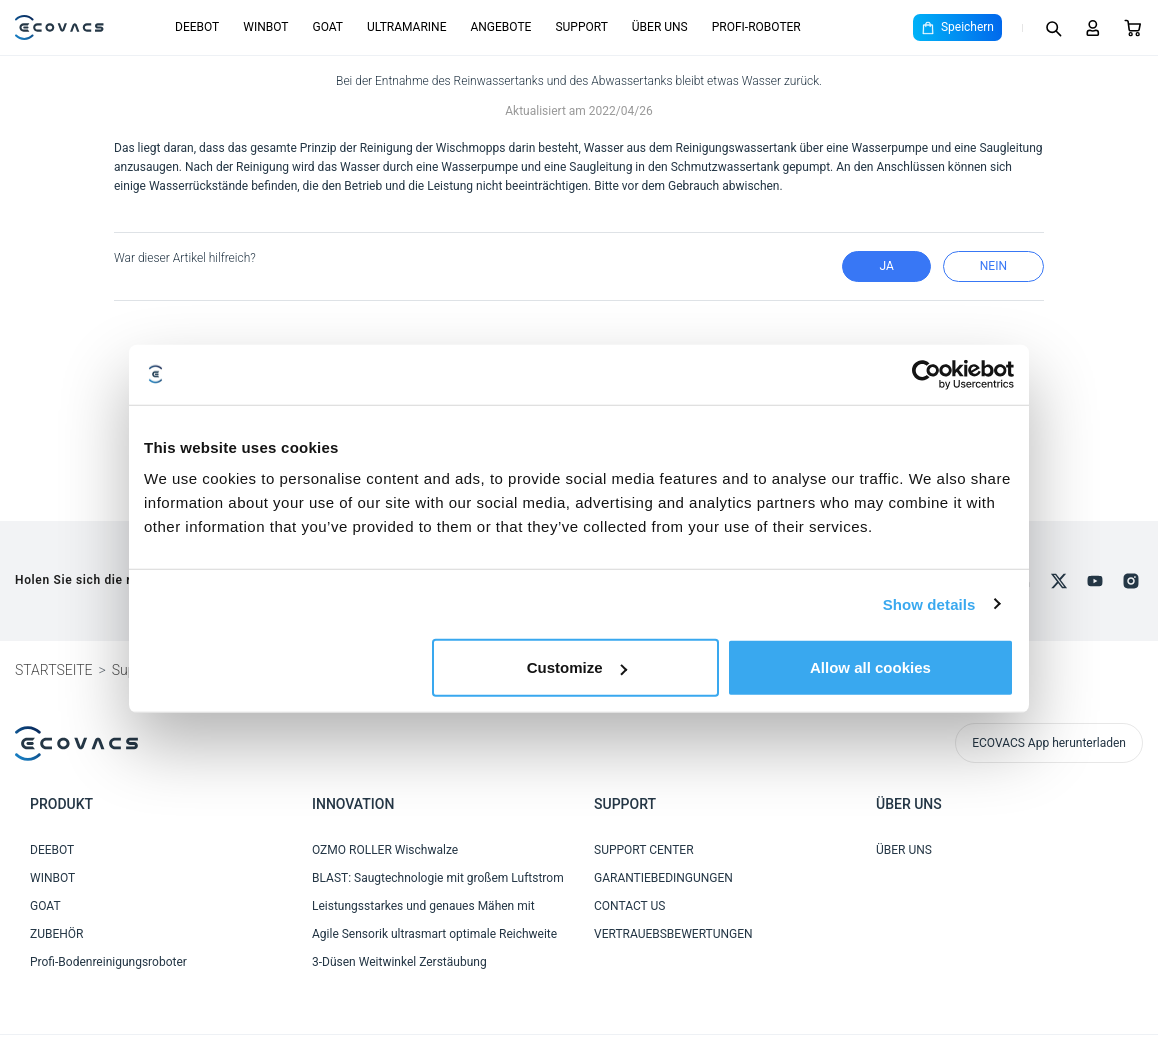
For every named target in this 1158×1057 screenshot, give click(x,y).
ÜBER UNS (660, 27)
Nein (993, 266)
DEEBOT (197, 27)
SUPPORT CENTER (644, 850)
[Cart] (1133, 28)
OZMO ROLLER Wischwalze (385, 850)
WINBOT (265, 27)
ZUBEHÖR (56, 934)
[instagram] (1131, 581)
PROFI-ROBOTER (756, 27)
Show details (929, 603)
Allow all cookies (870, 667)
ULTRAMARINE (406, 27)
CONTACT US (629, 906)
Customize (577, 667)
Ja (886, 266)
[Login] (1093, 28)
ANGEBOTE (500, 27)
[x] (1059, 581)
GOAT (327, 27)
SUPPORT (581, 27)
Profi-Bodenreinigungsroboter (108, 962)
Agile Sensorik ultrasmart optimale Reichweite (434, 934)
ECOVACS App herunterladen (1049, 743)
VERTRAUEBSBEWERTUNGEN (673, 934)
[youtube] (1095, 581)
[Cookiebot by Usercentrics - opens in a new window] (926, 374)
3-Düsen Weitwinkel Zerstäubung (399, 962)
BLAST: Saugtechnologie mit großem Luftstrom (438, 878)
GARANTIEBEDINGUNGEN (663, 878)
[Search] (1053, 28)
